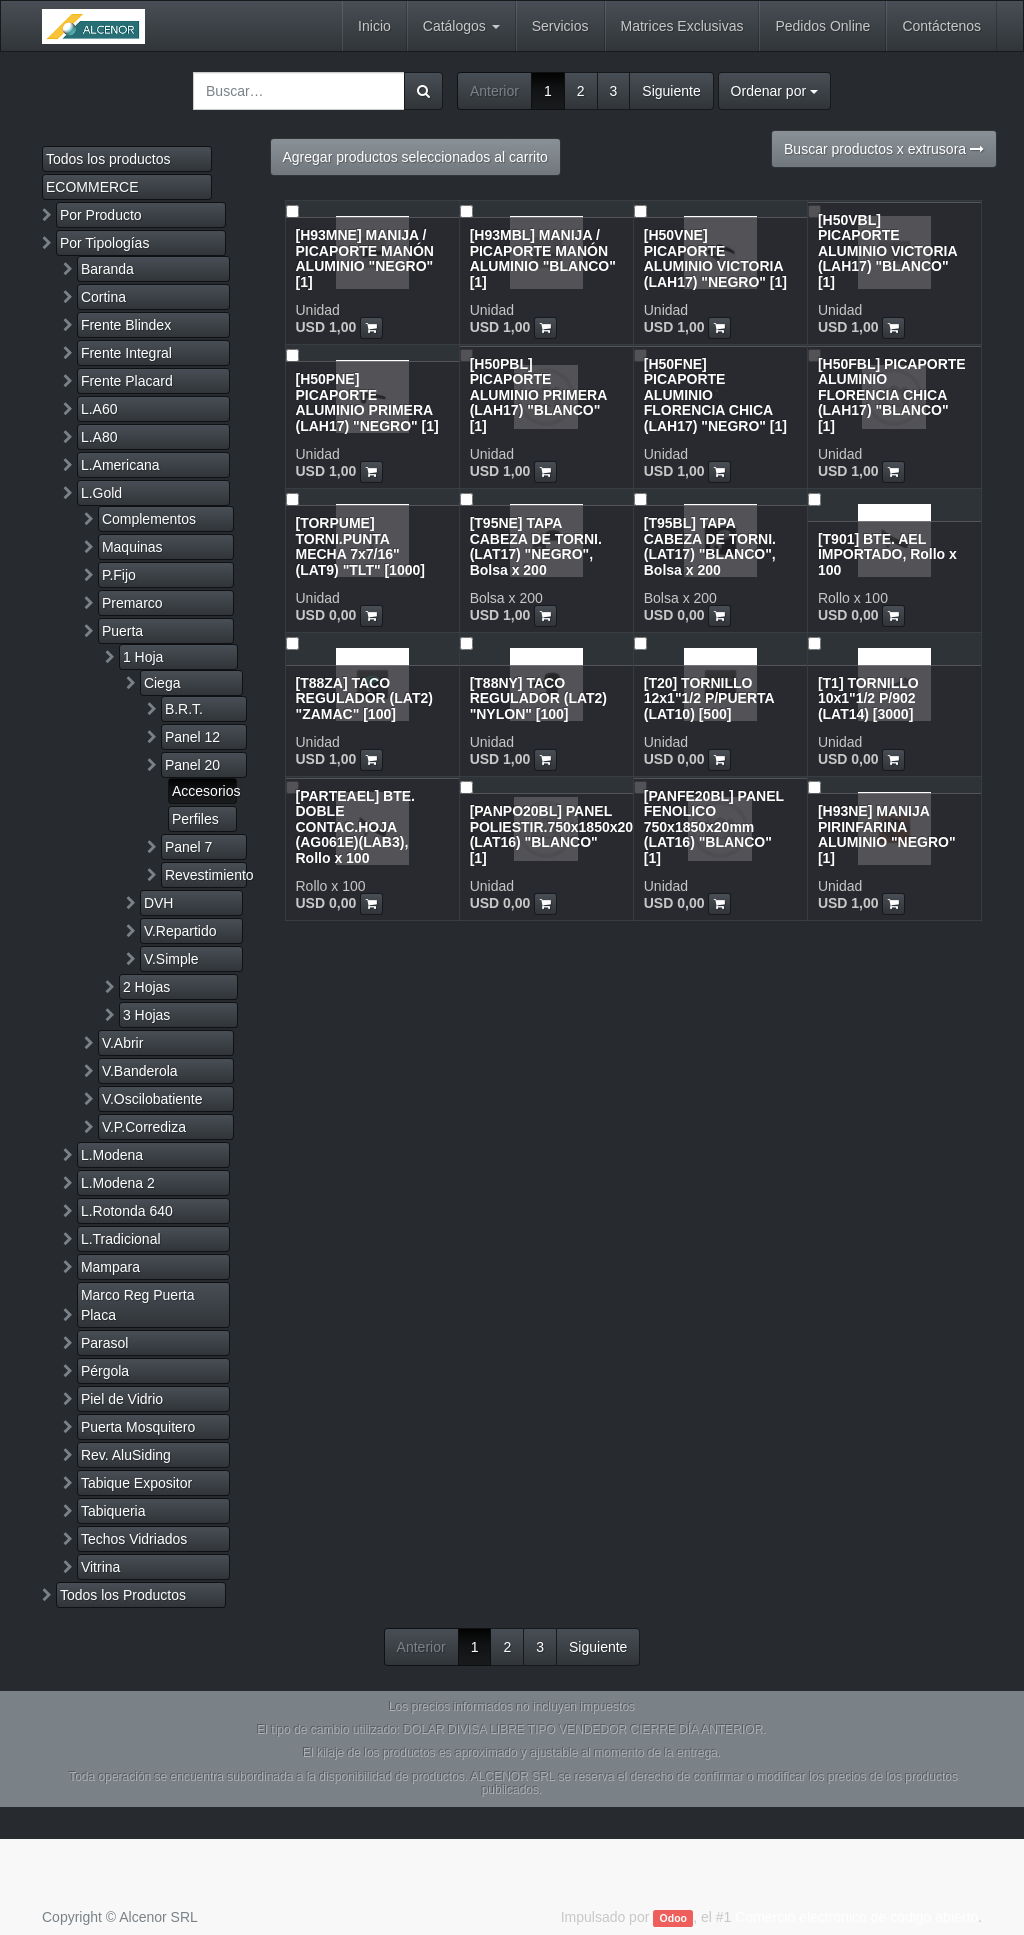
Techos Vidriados (134, 1539)
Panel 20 (192, 765)
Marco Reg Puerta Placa (138, 1305)
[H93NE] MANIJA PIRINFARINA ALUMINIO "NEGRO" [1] (887, 834)
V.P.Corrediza (144, 1127)
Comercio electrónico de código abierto (856, 1917)
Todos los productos (108, 159)
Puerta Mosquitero (138, 1427)
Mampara (110, 1267)
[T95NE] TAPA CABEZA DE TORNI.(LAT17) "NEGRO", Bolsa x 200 (536, 546)
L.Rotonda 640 (127, 1211)
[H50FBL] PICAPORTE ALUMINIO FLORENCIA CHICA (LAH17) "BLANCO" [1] (892, 395)
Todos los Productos (123, 1595)
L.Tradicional (121, 1239)
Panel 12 (192, 737)
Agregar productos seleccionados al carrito (415, 157)
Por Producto (101, 215)
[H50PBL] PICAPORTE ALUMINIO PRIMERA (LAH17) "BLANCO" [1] (538, 395)
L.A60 (99, 409)
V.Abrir (123, 1043)
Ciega (162, 683)
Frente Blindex (126, 325)
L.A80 (99, 437)
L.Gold (101, 493)
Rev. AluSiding (126, 1455)
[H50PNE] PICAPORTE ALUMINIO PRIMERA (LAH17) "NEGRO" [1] (367, 402)
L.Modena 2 (118, 1183)
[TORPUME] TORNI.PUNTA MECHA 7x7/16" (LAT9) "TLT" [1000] (360, 546)
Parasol (104, 1343)
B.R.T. (184, 709)
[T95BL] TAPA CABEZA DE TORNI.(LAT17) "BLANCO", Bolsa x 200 (710, 546)
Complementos (149, 519)
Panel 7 (188, 847)
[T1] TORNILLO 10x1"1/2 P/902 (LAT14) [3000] (868, 698)
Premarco (132, 603)
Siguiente (671, 91)
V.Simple (171, 959)
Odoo (673, 1918)
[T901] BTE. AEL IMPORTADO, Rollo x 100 (887, 554)
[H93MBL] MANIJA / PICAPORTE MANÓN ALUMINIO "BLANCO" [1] (543, 258)
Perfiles (195, 819)
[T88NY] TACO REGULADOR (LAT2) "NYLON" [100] (538, 698)
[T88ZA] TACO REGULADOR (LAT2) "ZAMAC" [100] (364, 698)
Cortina (103, 297)
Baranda (107, 269)
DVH (159, 903)
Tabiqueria (113, 1511)
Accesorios (204, 791)
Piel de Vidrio (122, 1399)
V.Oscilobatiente (152, 1099)
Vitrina (100, 1567)
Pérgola (105, 1371)
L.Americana (120, 465)
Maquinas (132, 547)
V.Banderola (140, 1071)
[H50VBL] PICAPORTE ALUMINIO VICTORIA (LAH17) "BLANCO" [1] (887, 251)
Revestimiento (206, 875)
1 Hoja (143, 657)
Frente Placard (127, 381)
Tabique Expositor (136, 1483)
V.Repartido (180, 931)
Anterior (494, 91)
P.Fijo (119, 575)
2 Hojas (146, 987)
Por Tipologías (105, 243)
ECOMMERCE (92, 187)
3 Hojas (146, 1015)
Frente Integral (126, 353)
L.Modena (112, 1155)
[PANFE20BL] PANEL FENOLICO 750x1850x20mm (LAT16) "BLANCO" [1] (714, 827)
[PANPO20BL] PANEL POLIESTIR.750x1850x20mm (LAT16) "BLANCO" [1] (564, 834)
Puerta (122, 631)
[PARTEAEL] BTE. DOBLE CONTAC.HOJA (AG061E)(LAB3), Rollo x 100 (356, 827)
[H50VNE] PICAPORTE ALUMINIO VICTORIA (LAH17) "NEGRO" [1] (715, 258)
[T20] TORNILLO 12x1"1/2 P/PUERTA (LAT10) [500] (709, 698)
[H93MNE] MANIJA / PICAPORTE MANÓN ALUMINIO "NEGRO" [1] (365, 258)
